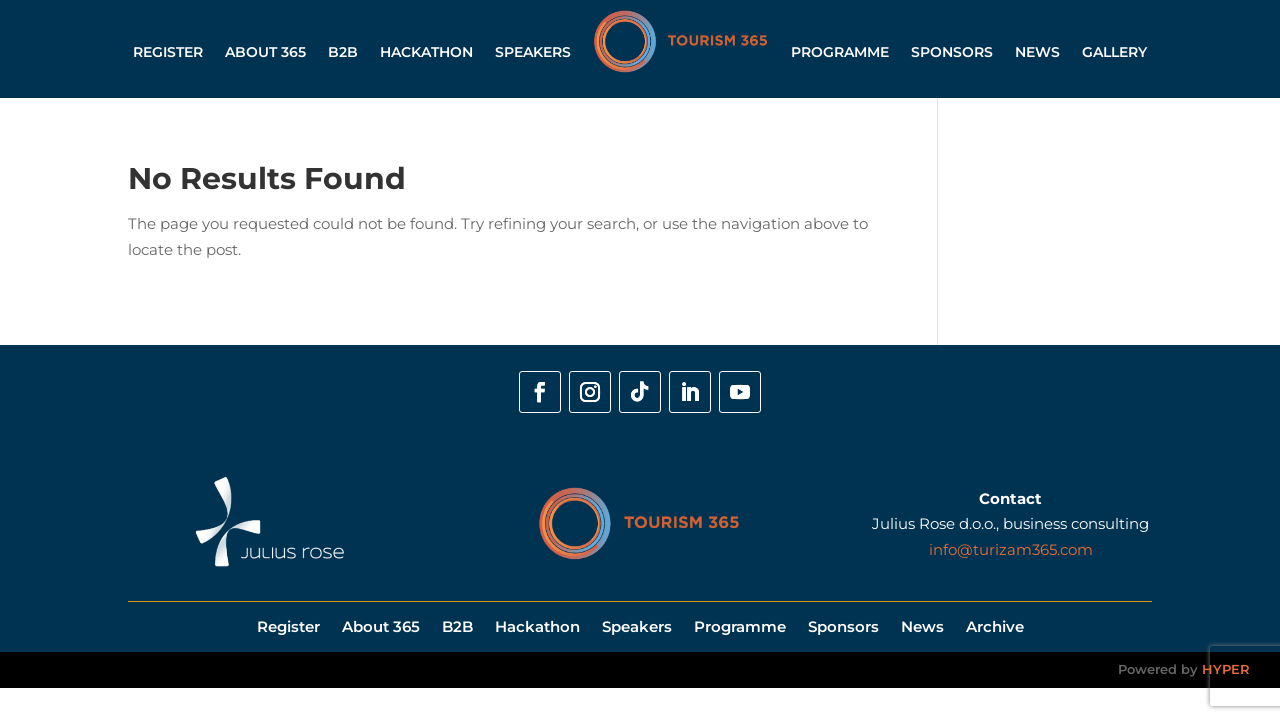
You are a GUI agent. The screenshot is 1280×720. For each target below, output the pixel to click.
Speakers (533, 52)
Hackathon (426, 52)
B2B (343, 52)
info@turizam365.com (1011, 549)
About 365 (265, 52)
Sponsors (952, 52)
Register (168, 52)
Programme (840, 52)
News (1037, 52)
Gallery (1114, 52)
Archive (995, 625)
